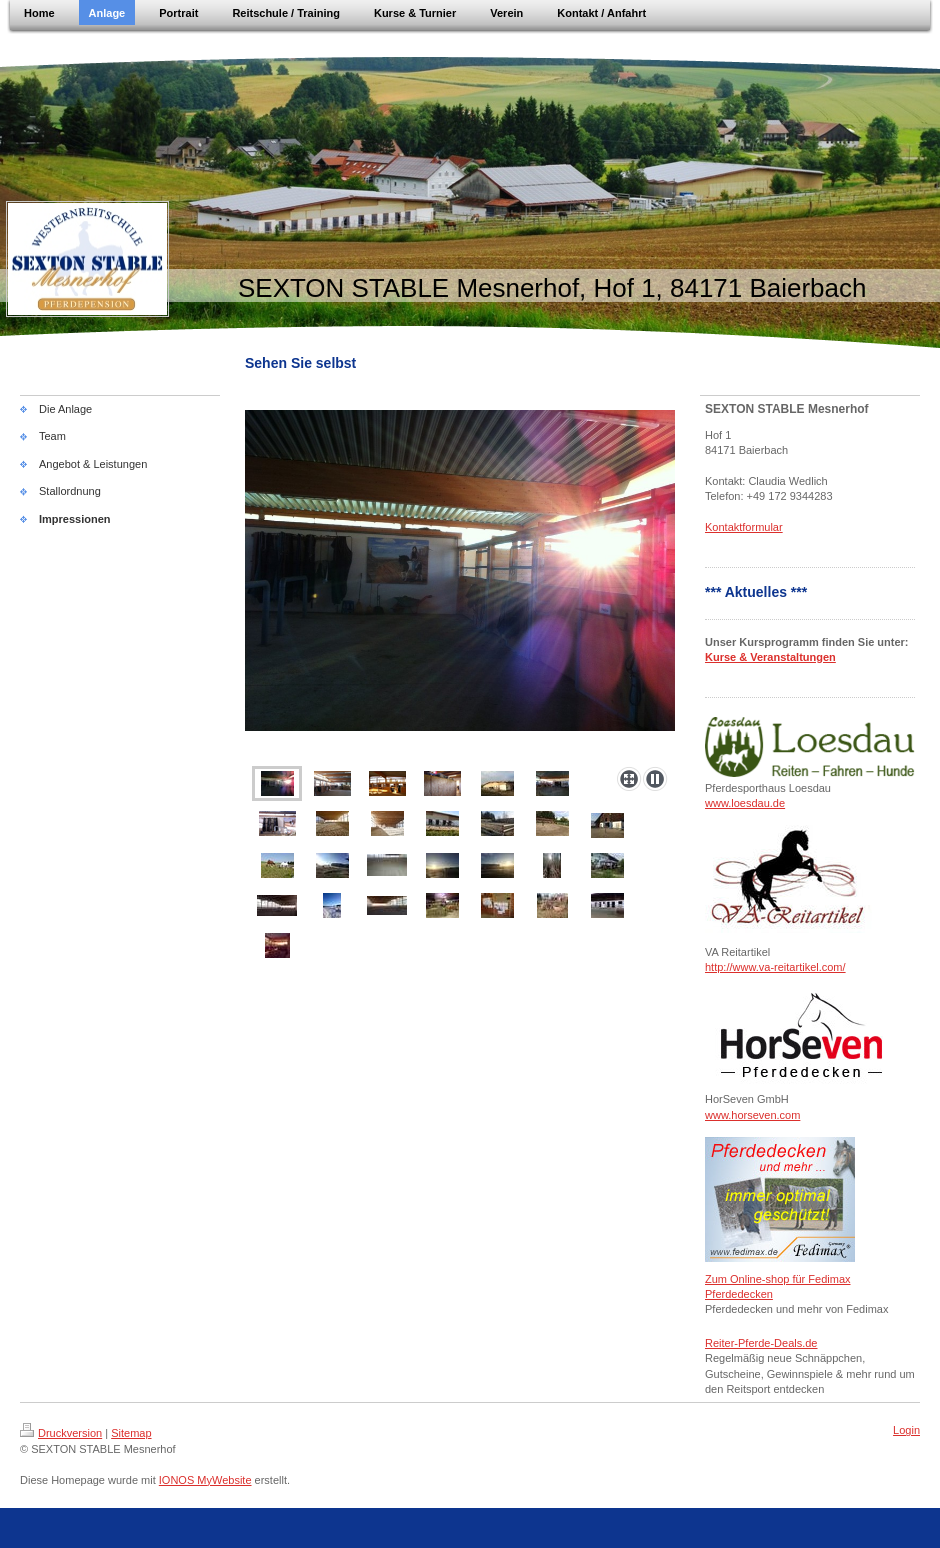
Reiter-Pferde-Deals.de (761, 1343)
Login (906, 1430)
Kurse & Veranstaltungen (770, 657)
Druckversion (61, 1433)
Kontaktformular (744, 527)
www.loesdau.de (745, 803)
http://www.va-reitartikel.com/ (775, 967)
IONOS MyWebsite (205, 1480)
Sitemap (131, 1433)
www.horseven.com (752, 1115)
